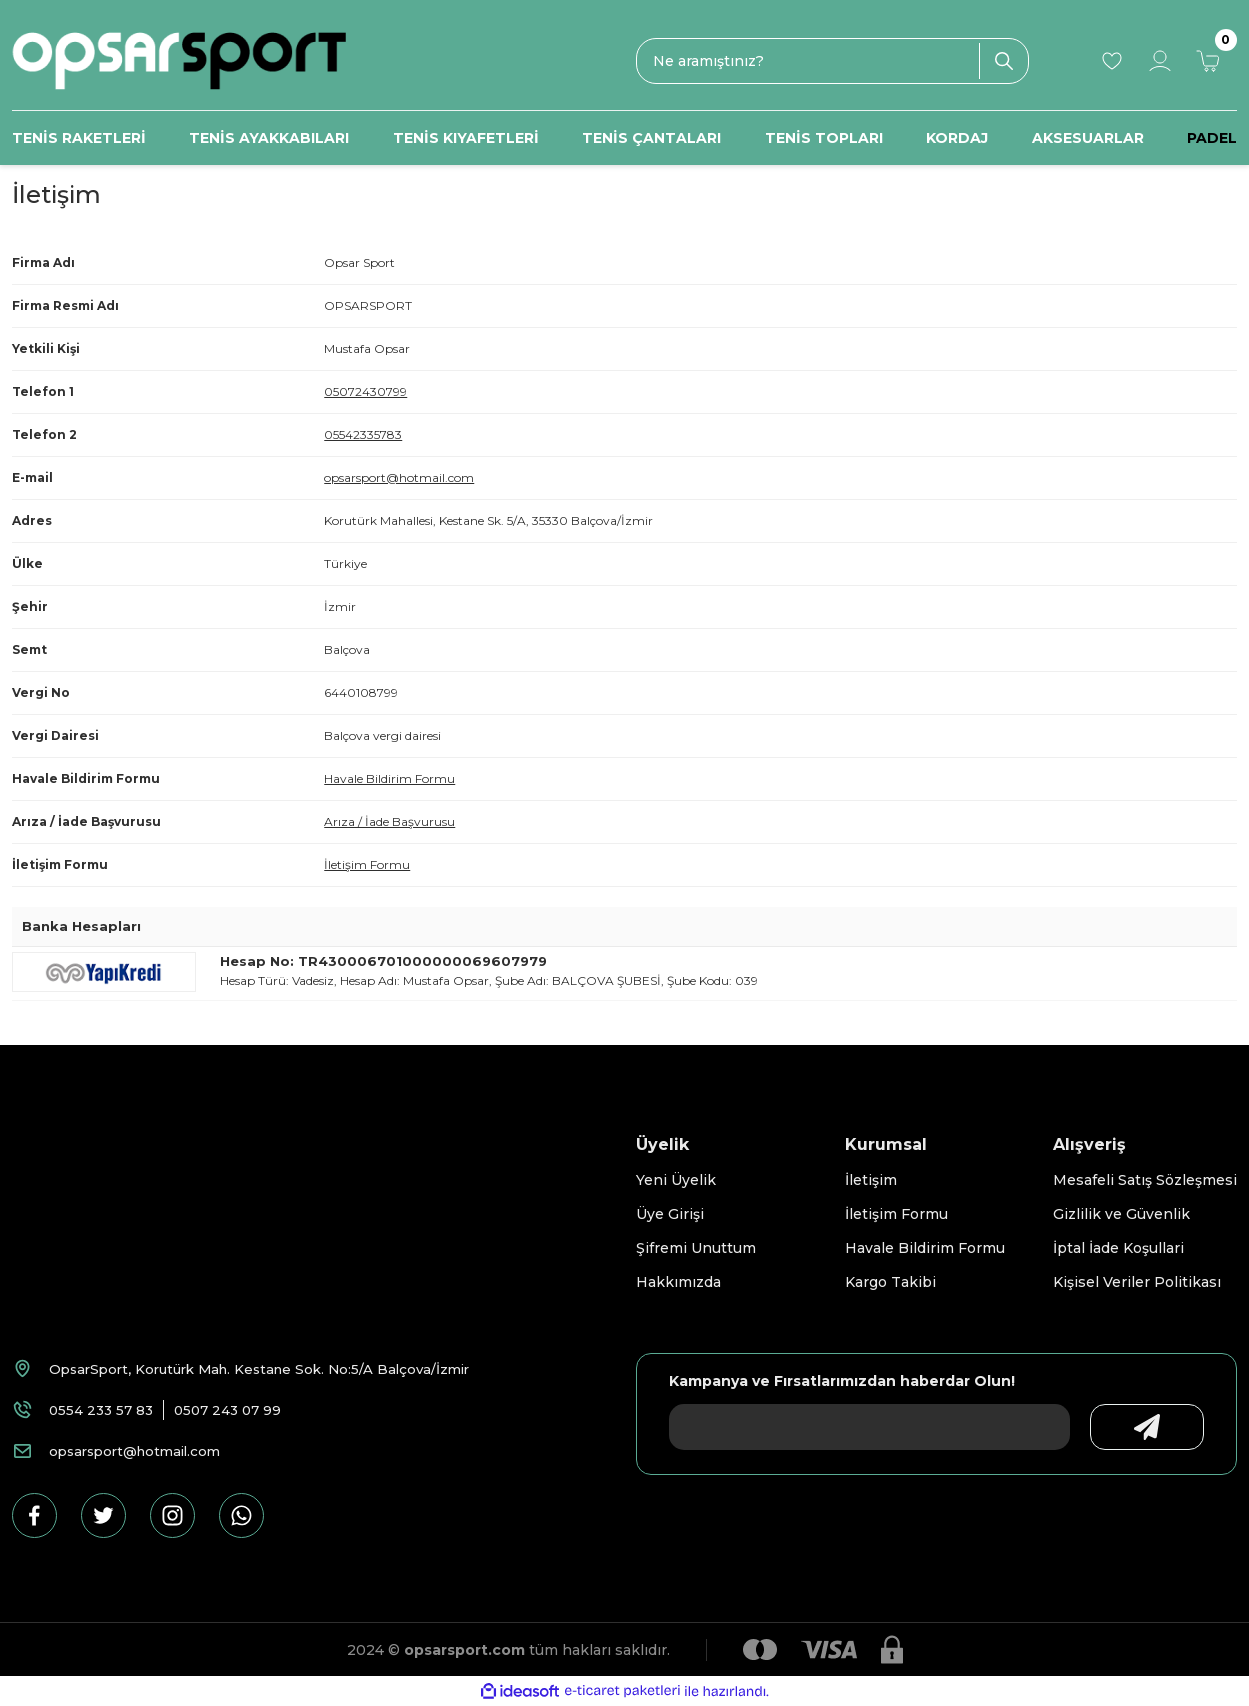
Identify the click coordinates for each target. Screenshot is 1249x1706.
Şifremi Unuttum (696, 1248)
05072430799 (365, 391)
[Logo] (179, 61)
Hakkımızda (678, 1282)
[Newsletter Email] (850, 1427)
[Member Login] (1160, 61)
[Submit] (1130, 1427)
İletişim (871, 1180)
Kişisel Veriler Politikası (1137, 1282)
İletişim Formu (367, 864)
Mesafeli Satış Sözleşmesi (1145, 1180)
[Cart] (1208, 61)
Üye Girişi (670, 1214)
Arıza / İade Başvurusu (389, 821)
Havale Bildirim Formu (389, 778)
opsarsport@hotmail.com (399, 477)
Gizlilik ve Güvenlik (1121, 1214)
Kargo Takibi (890, 1282)
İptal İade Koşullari (1118, 1248)
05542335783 (363, 434)
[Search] (832, 61)
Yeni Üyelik (676, 1180)
